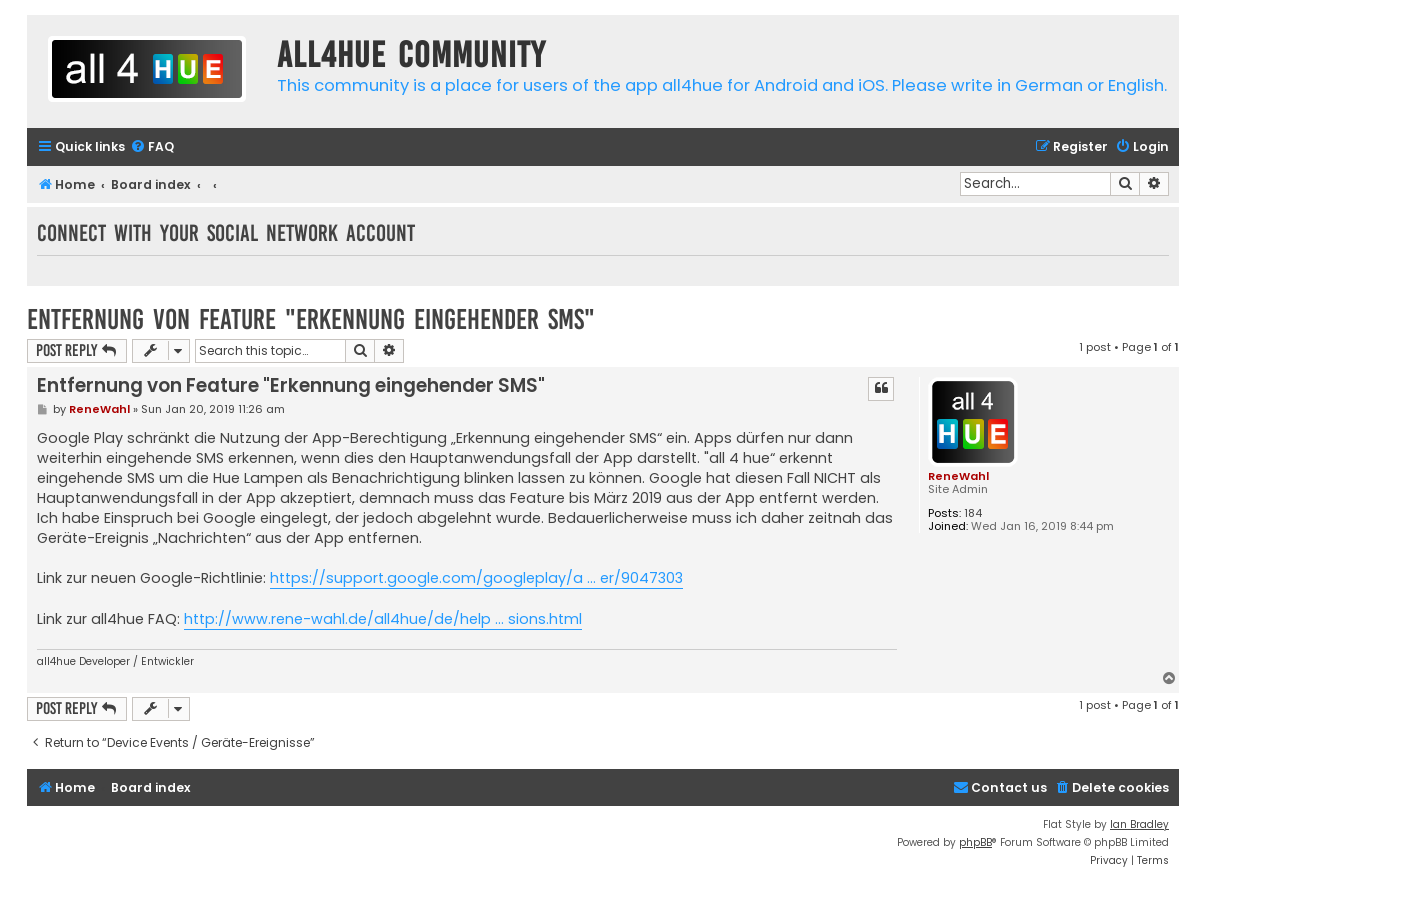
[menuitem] (152, 147)
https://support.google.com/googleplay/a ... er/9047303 (476, 578)
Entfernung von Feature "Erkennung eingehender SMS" (311, 319)
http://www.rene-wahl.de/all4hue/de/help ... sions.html (383, 619)
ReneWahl (958, 476)
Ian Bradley (1139, 824)
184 (973, 513)
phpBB (975, 842)
